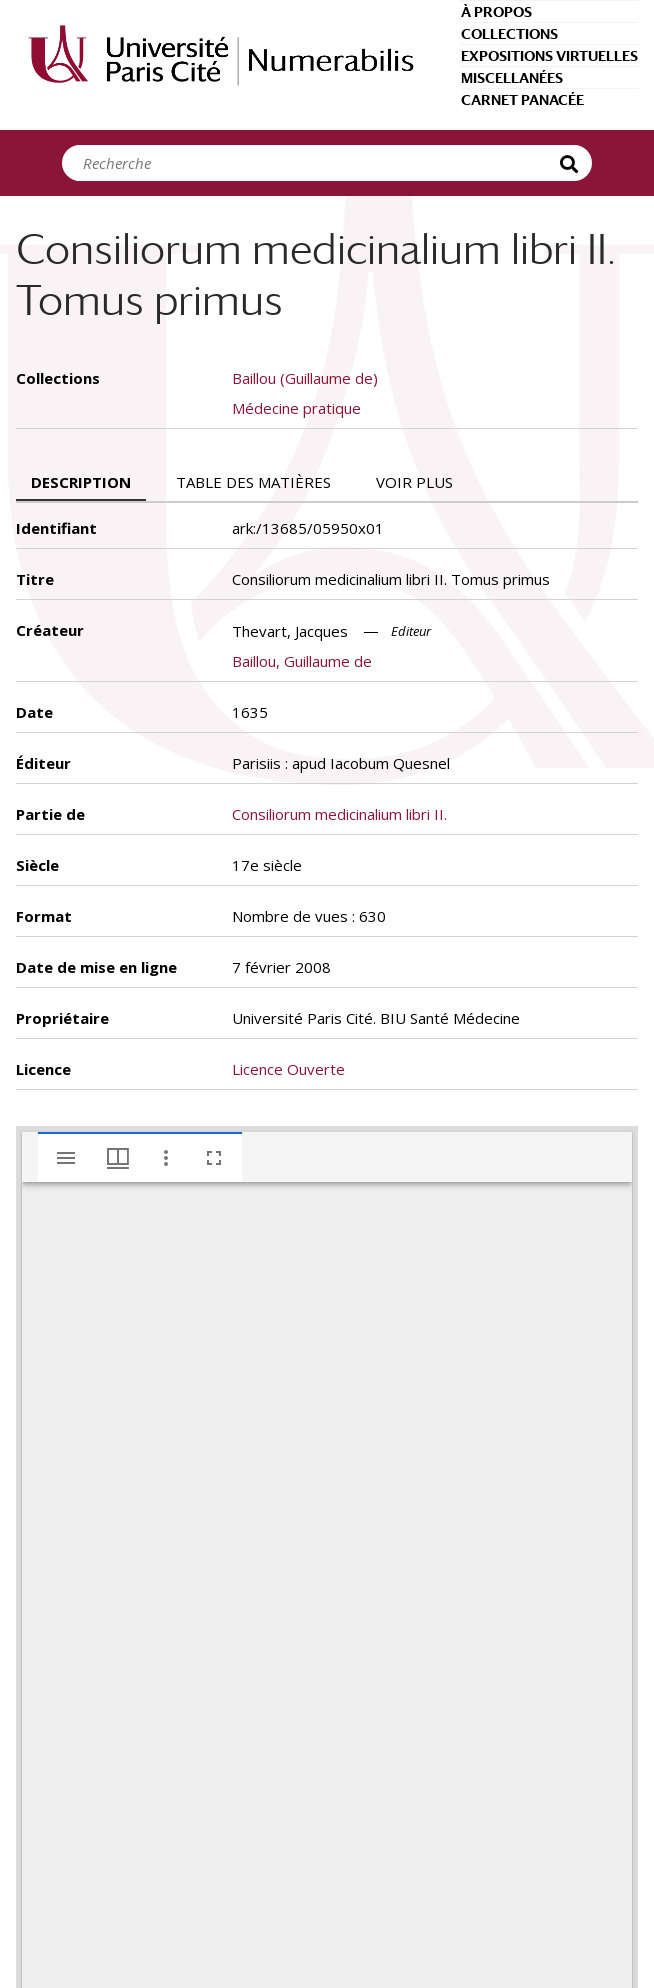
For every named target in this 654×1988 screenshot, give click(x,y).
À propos (496, 12)
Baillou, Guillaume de (302, 661)
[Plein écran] (214, 1158)
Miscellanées (512, 78)
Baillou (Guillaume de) (305, 378)
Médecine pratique (296, 408)
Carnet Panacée (522, 100)
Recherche (572, 163)
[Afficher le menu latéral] (66, 1158)
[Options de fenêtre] (118, 1158)
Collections (509, 34)
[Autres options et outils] (166, 1158)
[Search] (317, 163)
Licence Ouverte (288, 1069)
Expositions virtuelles (549, 56)
